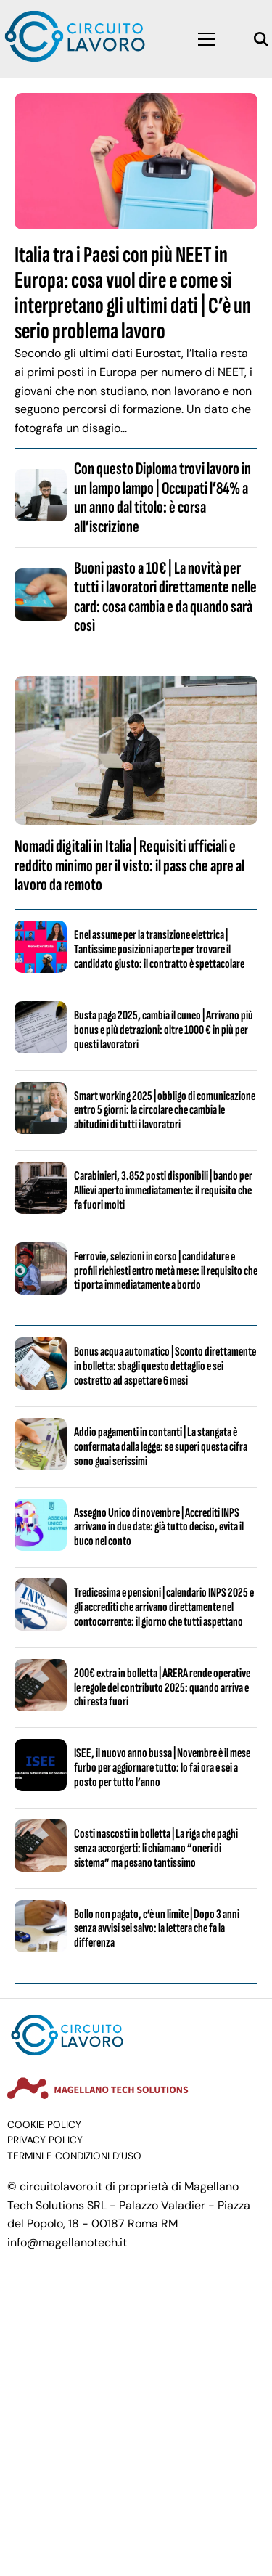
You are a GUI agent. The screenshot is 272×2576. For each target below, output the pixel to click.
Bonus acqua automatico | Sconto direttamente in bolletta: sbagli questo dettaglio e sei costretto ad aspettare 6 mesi (165, 1366)
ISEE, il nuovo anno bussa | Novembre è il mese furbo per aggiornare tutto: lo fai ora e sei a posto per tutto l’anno (162, 1767)
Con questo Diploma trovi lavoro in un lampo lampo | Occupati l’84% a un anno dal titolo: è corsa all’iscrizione (162, 497)
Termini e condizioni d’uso (74, 2156)
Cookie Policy (44, 2125)
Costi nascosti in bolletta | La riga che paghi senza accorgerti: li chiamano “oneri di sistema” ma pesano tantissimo (156, 1848)
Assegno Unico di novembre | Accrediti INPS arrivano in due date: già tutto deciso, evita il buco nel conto (159, 1527)
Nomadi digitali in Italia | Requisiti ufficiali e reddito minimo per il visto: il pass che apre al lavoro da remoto (129, 865)
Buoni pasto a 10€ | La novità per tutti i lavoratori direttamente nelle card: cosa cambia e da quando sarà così (165, 597)
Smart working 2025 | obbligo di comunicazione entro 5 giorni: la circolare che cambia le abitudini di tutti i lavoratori (164, 1110)
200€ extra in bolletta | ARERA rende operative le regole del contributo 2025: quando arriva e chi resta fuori (162, 1688)
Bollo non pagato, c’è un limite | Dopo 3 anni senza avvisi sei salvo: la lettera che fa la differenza (156, 1929)
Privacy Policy (45, 2140)
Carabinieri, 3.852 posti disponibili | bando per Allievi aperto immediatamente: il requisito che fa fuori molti (163, 1190)
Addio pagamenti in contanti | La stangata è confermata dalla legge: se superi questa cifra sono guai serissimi (160, 1446)
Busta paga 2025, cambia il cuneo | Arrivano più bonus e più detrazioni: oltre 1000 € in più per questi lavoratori (163, 1030)
